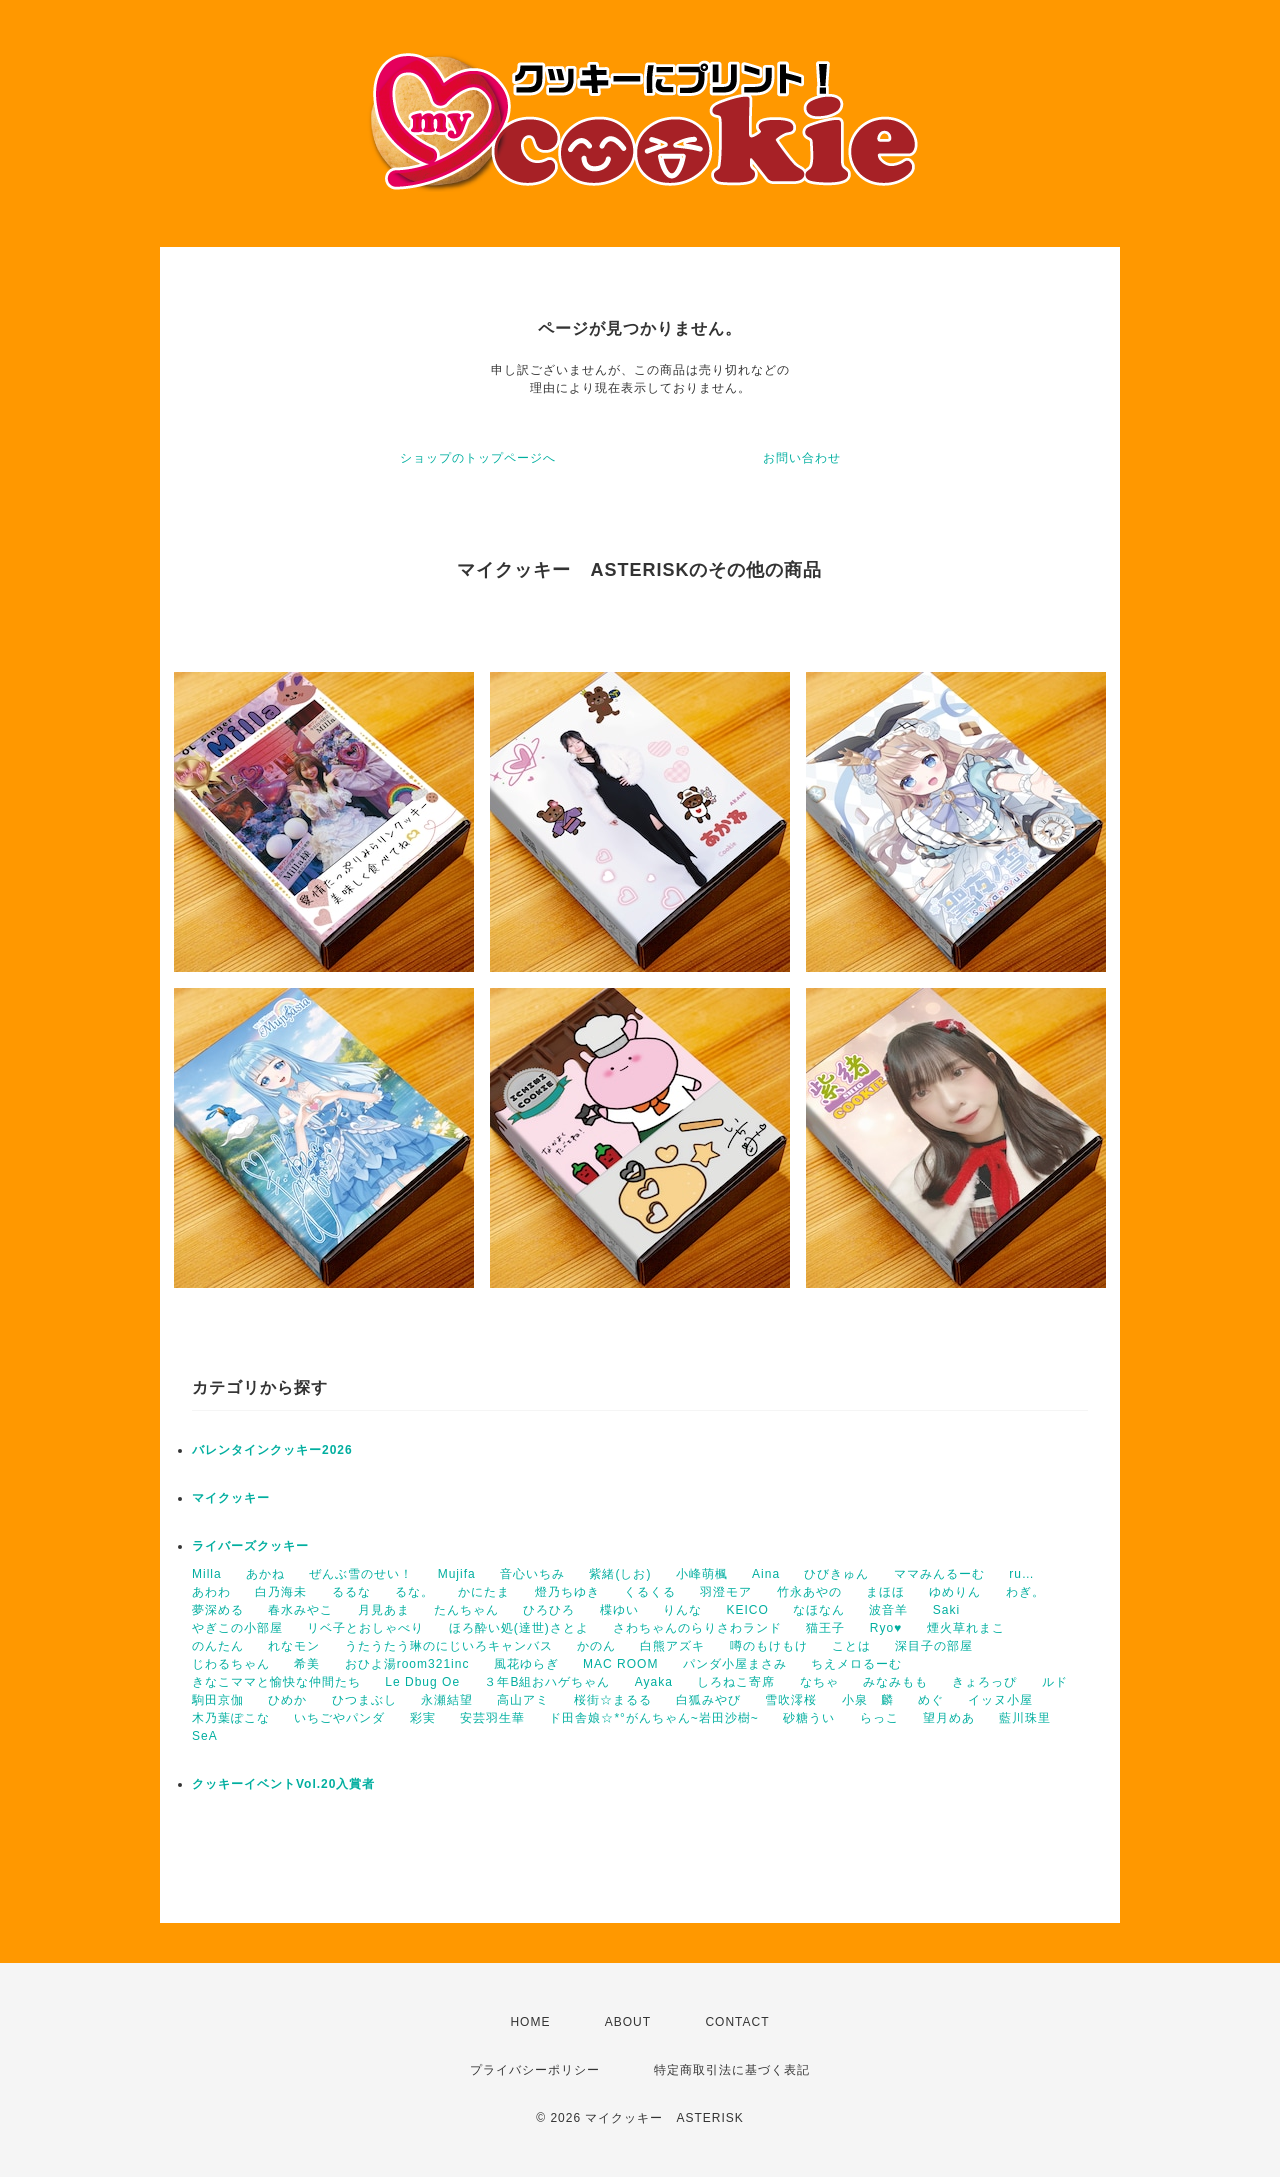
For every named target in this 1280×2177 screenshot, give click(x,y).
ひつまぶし (364, 1700)
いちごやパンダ (339, 1718)
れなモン (294, 1646)
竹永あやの (809, 1592)
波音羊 (888, 1610)
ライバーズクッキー (250, 1546)
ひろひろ (549, 1610)
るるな (351, 1592)
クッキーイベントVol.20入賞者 (283, 1784)
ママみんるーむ (939, 1574)
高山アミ (523, 1700)
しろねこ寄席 (736, 1682)
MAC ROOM (620, 1664)
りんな (682, 1610)
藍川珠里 (1025, 1718)
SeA (205, 1736)
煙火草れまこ (966, 1628)
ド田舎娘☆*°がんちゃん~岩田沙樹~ (653, 1718)
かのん (596, 1646)
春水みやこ (300, 1610)
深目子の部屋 (934, 1646)
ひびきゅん (836, 1574)
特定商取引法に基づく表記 (732, 2070)
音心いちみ (532, 1574)
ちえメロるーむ (856, 1664)
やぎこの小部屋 (237, 1628)
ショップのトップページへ (478, 458)
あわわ (211, 1592)
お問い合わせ (802, 458)
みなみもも (895, 1682)
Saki (946, 1610)
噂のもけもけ (769, 1646)
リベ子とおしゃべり (365, 1628)
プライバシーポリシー (535, 2070)
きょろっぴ (984, 1682)
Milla (207, 1574)
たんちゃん (466, 1610)
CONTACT (737, 2022)
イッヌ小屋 (1000, 1700)
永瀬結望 (447, 1700)
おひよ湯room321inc (407, 1664)
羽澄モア (726, 1592)
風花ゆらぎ (526, 1664)
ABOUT (628, 2022)
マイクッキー (231, 1498)
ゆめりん (955, 1592)
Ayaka (654, 1682)
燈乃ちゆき (567, 1592)
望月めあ (949, 1718)
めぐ (931, 1700)
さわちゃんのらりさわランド (697, 1628)
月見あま (384, 1610)
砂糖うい (809, 1718)
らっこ (879, 1718)
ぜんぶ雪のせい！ (361, 1574)
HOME (530, 2022)
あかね (265, 1574)
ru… (1022, 1574)
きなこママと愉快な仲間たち (276, 1682)
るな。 (414, 1592)
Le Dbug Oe (422, 1682)
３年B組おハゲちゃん (547, 1682)
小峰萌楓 (702, 1574)
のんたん (218, 1646)
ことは (851, 1646)
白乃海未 (281, 1592)
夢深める (218, 1610)
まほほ (885, 1592)
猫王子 (825, 1628)
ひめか (287, 1700)
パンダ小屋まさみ (735, 1664)
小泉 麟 (868, 1700)
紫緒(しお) (620, 1574)
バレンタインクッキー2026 (272, 1450)
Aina (766, 1574)
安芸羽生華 (492, 1718)
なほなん (819, 1610)
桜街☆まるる (613, 1700)
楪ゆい (619, 1610)
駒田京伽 (218, 1700)
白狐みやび (708, 1700)
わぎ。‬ (1025, 1592)
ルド (1055, 1682)
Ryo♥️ (886, 1628)
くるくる (650, 1592)
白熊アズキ (672, 1646)
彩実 (423, 1718)
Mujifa (457, 1574)
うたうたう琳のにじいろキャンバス (449, 1646)
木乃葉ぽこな (231, 1718)
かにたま (484, 1592)
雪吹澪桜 (791, 1700)
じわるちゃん (231, 1664)
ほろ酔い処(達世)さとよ (519, 1628)
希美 (307, 1664)
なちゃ (819, 1682)
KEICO (747, 1610)
